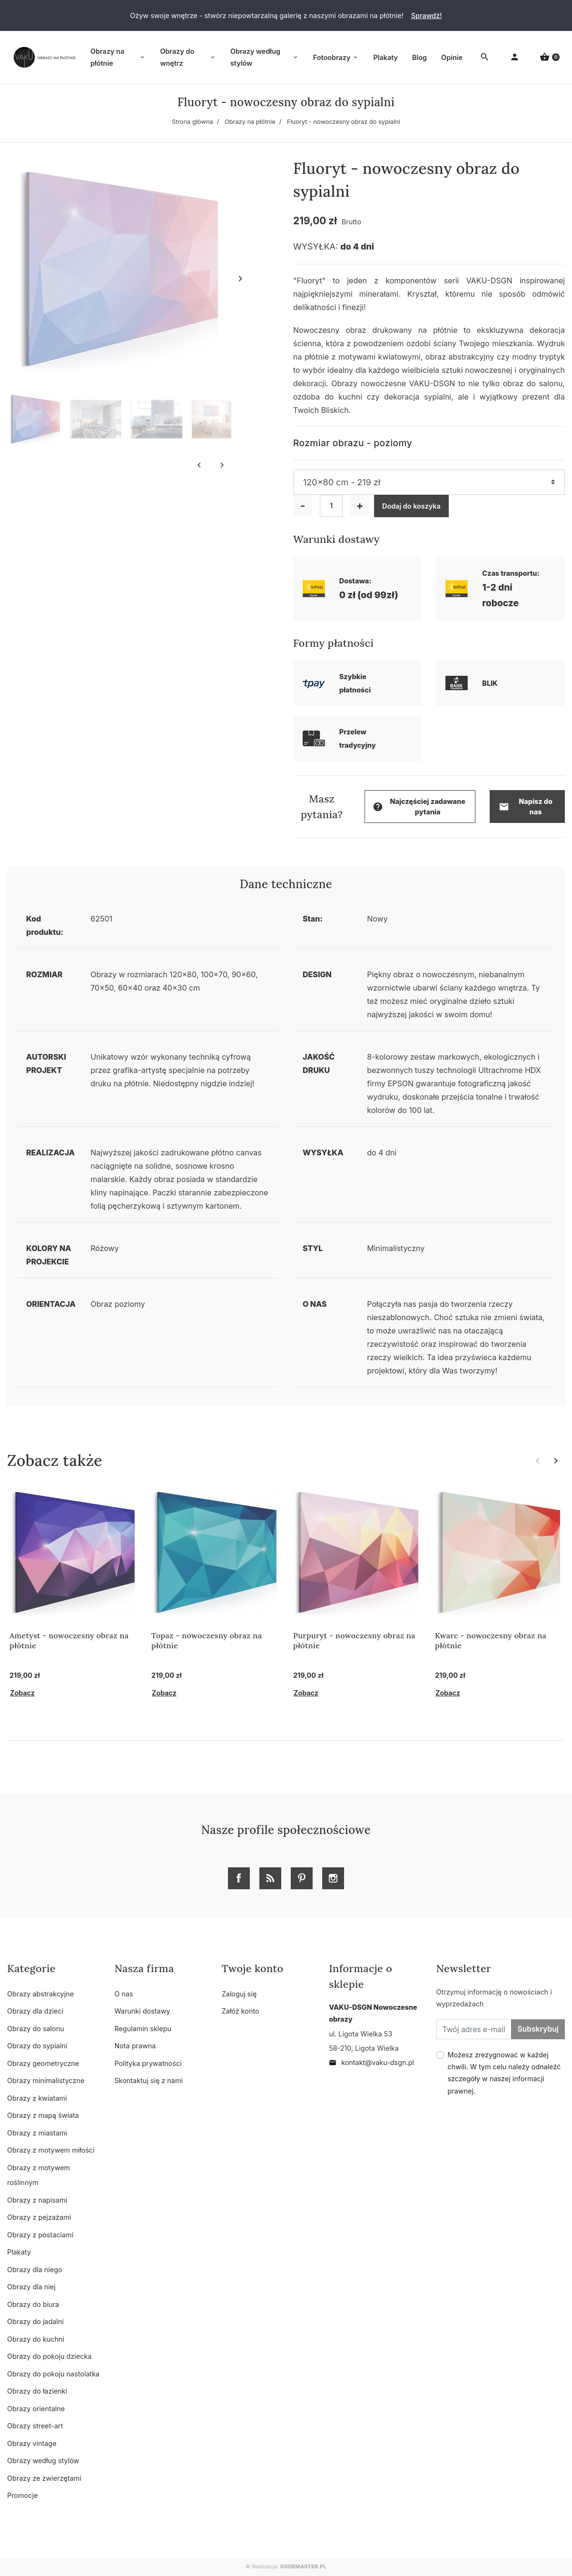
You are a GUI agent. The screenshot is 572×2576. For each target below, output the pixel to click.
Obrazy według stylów (43, 2460)
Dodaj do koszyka (411, 506)
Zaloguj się (239, 1994)
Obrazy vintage (32, 2443)
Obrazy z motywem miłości (51, 2150)
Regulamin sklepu (142, 2029)
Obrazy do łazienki (37, 2391)
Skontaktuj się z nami (148, 2080)
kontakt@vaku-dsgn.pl (371, 2062)
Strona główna (192, 121)
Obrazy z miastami (37, 2133)
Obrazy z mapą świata (43, 2115)
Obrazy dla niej (31, 2287)
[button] (549, 57)
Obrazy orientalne (36, 2409)
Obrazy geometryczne (43, 2063)
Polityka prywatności (147, 2063)
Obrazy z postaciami (40, 2235)
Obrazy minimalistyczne (45, 2080)
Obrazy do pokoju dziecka (49, 2356)
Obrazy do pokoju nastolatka (53, 2374)
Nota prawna (135, 2046)
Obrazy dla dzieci (35, 2011)
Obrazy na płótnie (250, 121)
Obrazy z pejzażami (39, 2217)
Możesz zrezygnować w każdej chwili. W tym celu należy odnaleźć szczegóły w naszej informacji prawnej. (504, 2073)
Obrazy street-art (35, 2426)
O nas (123, 1994)
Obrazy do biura (33, 2304)
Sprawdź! (426, 15)
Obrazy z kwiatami (37, 2098)
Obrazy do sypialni (37, 2046)
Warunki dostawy (142, 2011)
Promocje (22, 2495)
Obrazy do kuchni (35, 2339)
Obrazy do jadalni (35, 2321)
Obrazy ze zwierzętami (44, 2478)
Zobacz (22, 1693)
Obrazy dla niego (34, 2269)
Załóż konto (240, 2011)
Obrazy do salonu (35, 2029)
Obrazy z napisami (37, 2200)
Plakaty (19, 2252)
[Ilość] (331, 506)
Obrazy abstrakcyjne (40, 1994)
